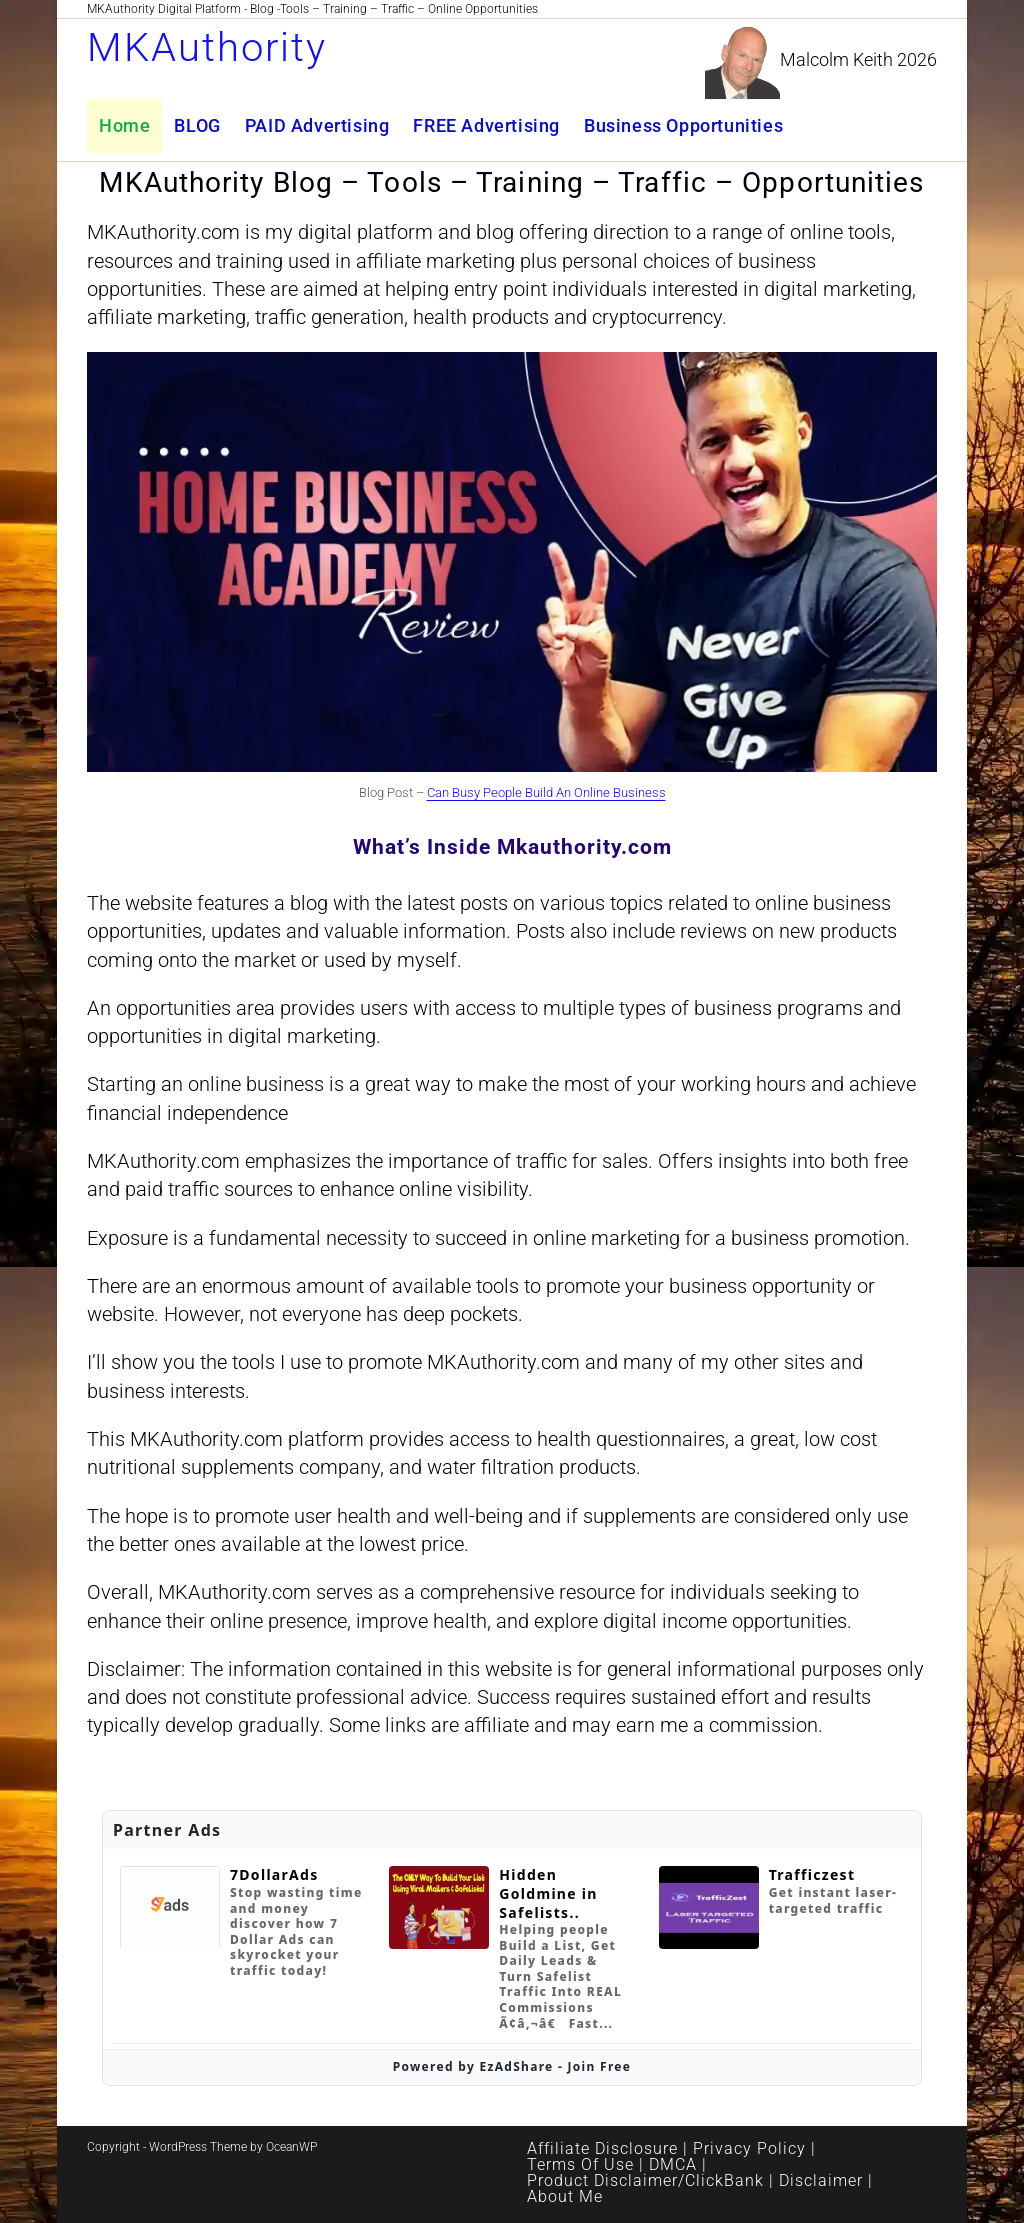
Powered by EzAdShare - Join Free (512, 2066)
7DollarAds (274, 1875)
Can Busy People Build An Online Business (546, 792)
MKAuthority (207, 47)
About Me (565, 2196)
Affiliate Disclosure (602, 2148)
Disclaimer (821, 2180)
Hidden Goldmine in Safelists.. (548, 1893)
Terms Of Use (580, 2164)
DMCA (673, 2164)
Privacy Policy (749, 2148)
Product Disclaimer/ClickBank (645, 2180)
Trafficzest (812, 1875)
